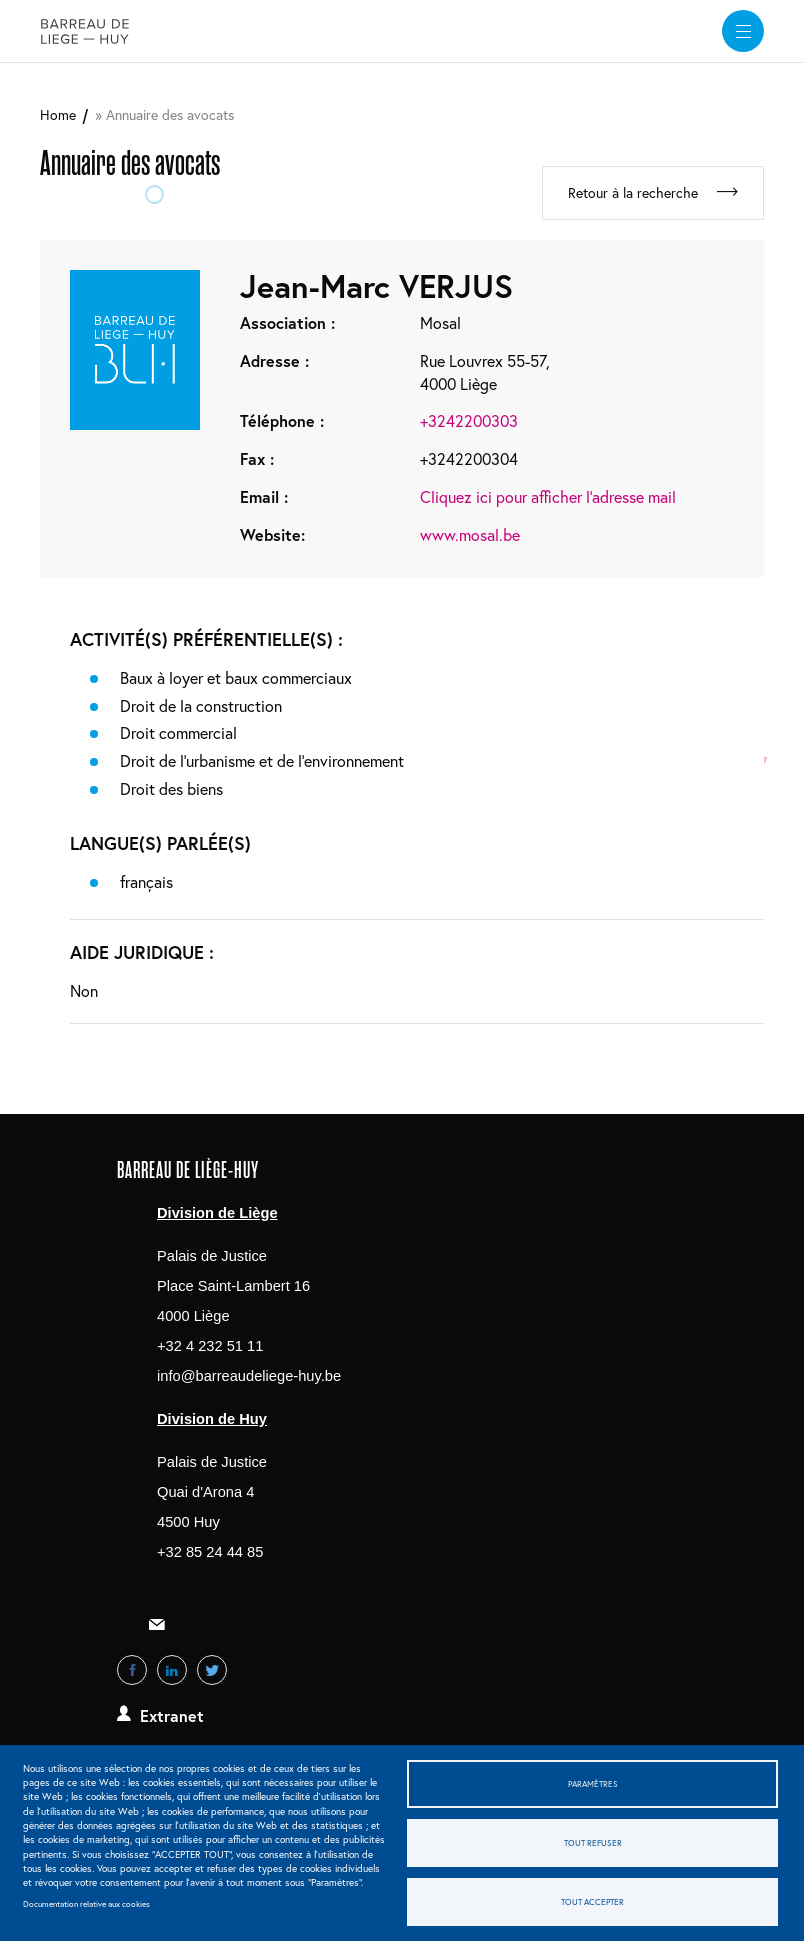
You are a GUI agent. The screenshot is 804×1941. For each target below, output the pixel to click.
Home (58, 114)
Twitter (212, 1670)
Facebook (132, 1670)
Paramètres (593, 1783)
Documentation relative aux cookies (86, 1903)
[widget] (743, 31)
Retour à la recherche (633, 192)
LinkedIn (172, 1670)
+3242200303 (469, 420)
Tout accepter (592, 1901)
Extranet (172, 1715)
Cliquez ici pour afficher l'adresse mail (548, 496)
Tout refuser (593, 1842)
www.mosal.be (470, 534)
